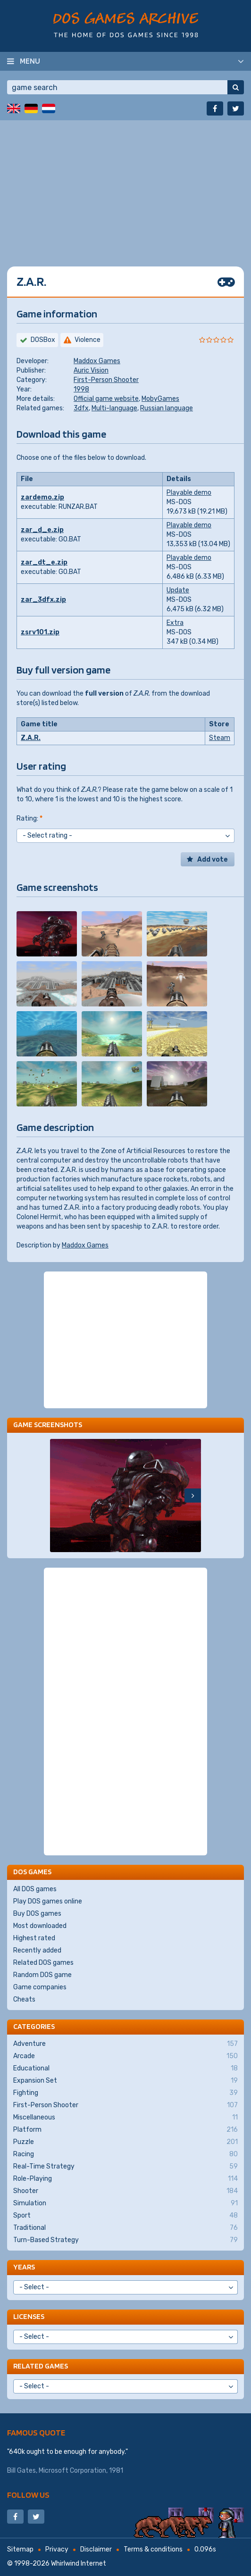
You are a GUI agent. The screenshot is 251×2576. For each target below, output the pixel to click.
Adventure (125, 2044)
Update (178, 590)
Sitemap (20, 2549)
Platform (125, 2130)
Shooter (125, 2191)
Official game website (106, 399)
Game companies (40, 1987)
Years (24, 2266)
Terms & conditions (153, 2549)
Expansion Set (125, 2081)
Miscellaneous (125, 2117)
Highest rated (34, 1938)
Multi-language (114, 408)
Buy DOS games (37, 1914)
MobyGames (160, 399)
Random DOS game (42, 1975)
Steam (219, 738)
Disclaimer (96, 2549)
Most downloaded (40, 1926)
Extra (175, 623)
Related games (40, 2365)
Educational (125, 2068)
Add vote (212, 860)
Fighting (125, 2093)
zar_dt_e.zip (44, 562)
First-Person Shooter (106, 380)
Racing (125, 2154)
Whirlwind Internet (78, 2563)
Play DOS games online (47, 1901)
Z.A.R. (31, 738)
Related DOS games (43, 1963)
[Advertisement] (125, 186)
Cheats (24, 1999)
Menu (30, 61)
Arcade (125, 2056)
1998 (81, 389)
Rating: (29, 818)
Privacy (56, 2549)
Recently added (37, 1950)
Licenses (28, 2316)
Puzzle (125, 2142)
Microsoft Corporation (72, 2471)
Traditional (125, 2228)
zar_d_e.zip (42, 530)
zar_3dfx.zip (43, 600)
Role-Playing (125, 2179)
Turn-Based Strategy (125, 2240)
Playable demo (189, 493)
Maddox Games (97, 361)
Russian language (166, 408)
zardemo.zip (42, 497)
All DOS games (35, 1889)
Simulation (125, 2203)
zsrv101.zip (40, 632)
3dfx (81, 408)
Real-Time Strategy (125, 2166)
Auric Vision (91, 370)
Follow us (28, 2495)
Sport (125, 2215)
